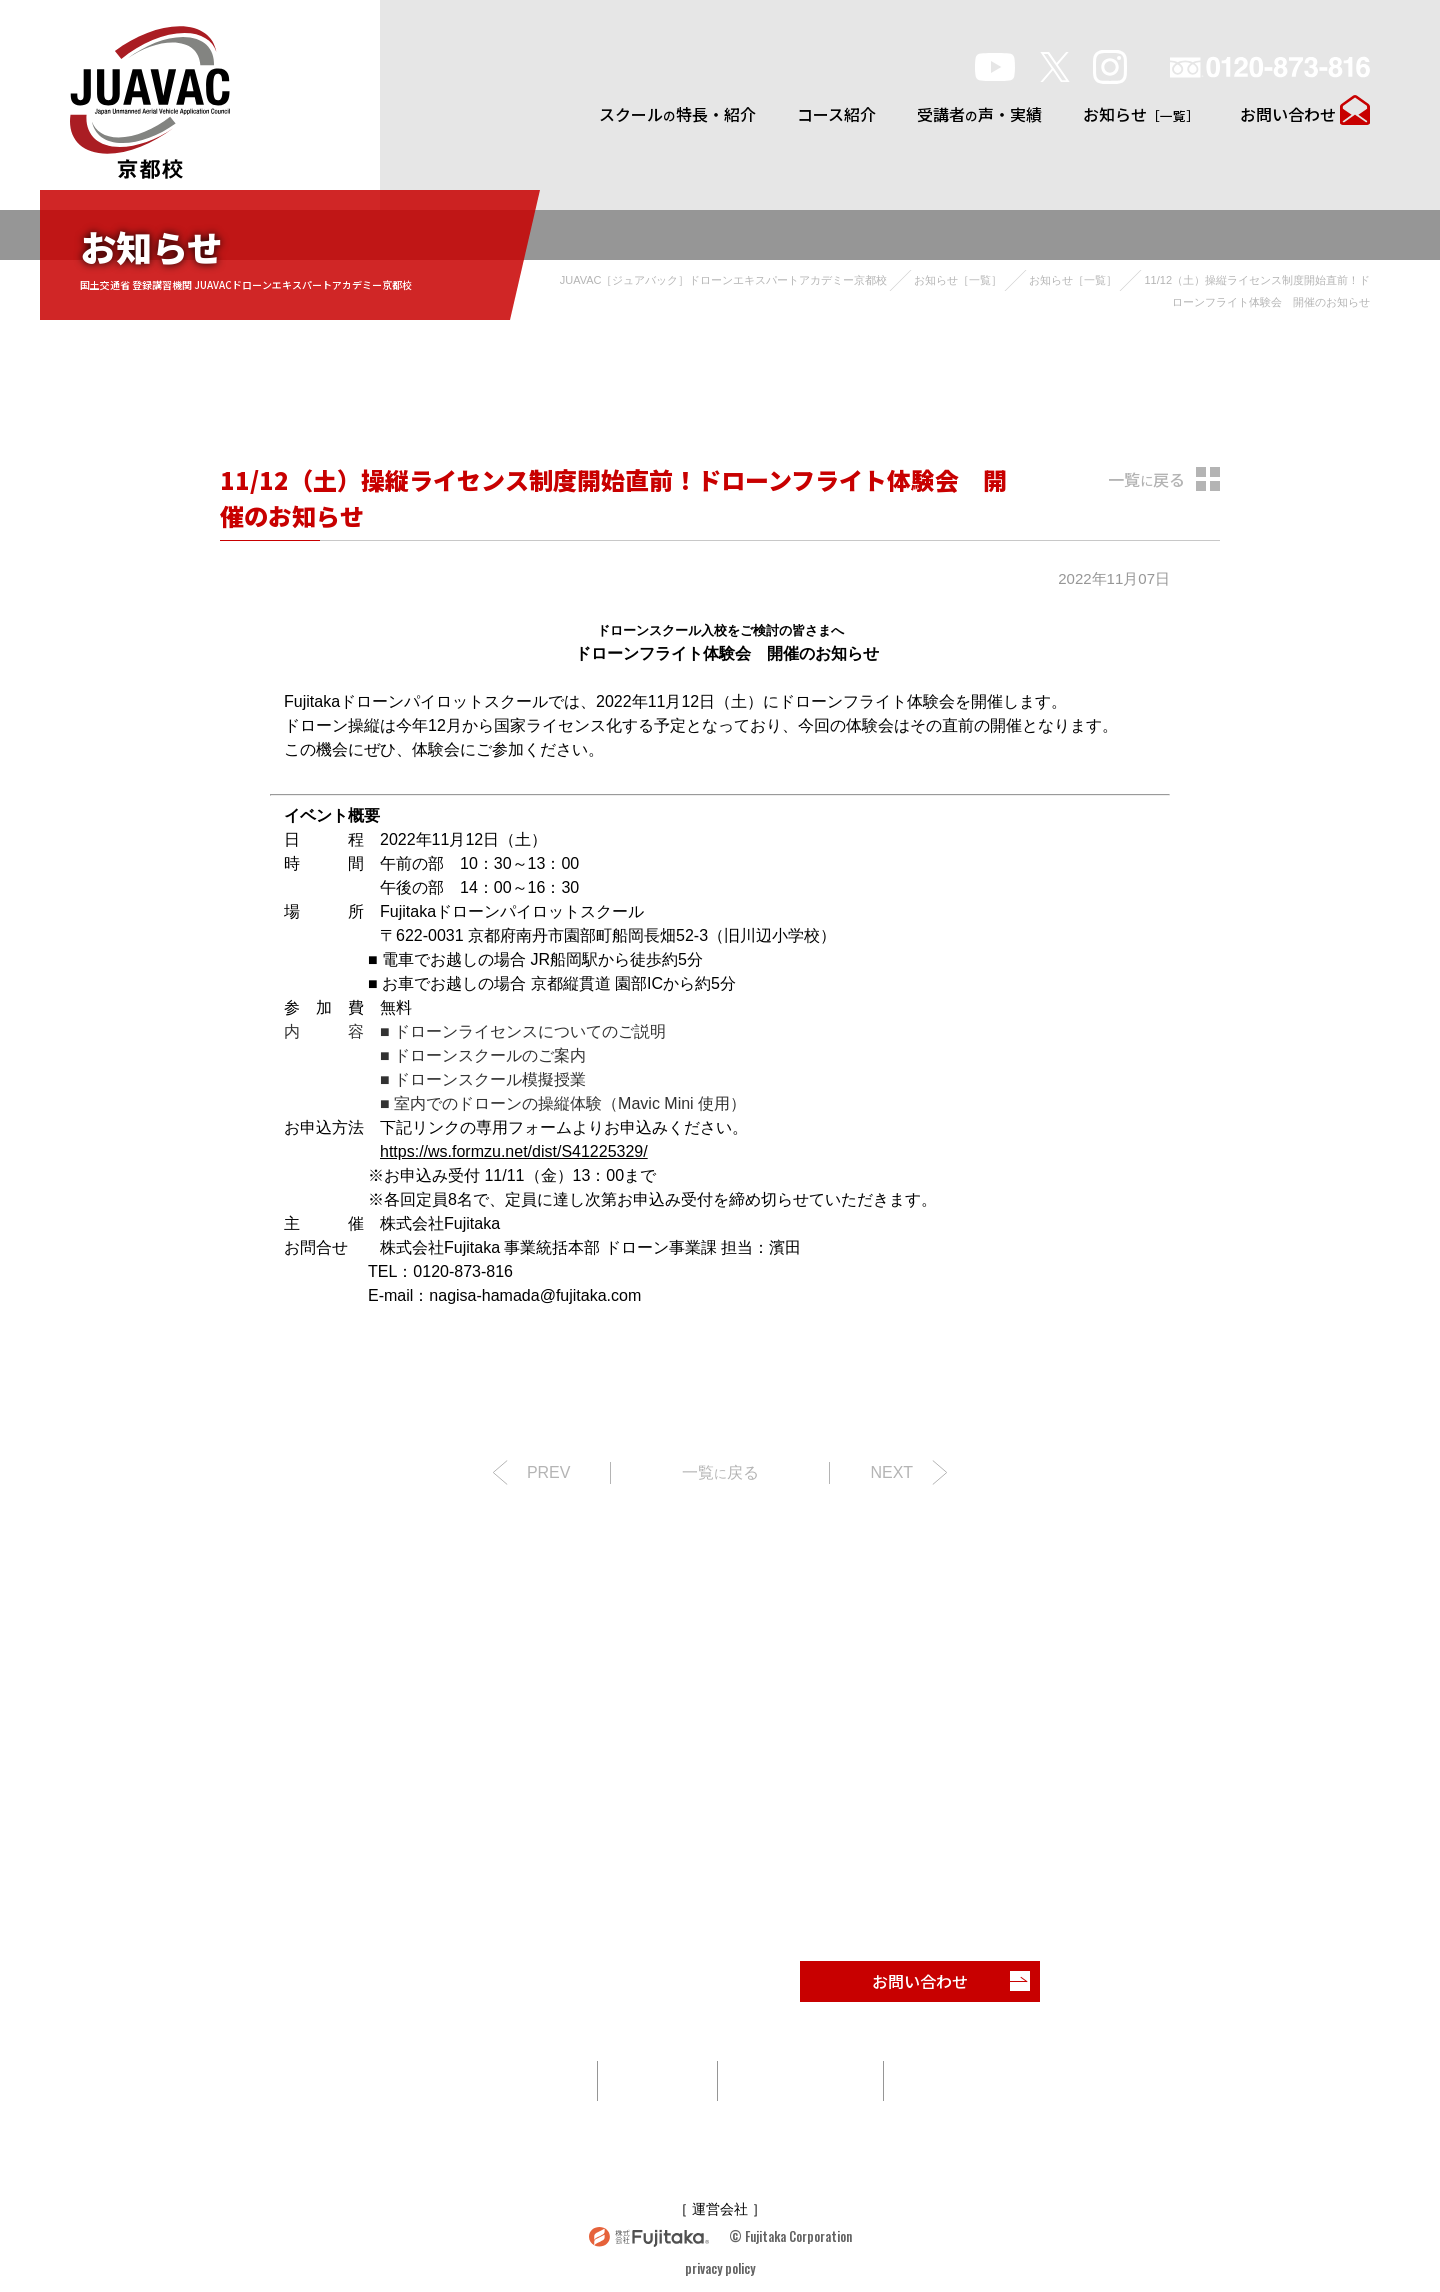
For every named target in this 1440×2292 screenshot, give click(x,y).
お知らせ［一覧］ (958, 280)
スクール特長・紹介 (677, 114)
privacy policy (720, 2268)
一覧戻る (1146, 479)
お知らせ (1141, 114)
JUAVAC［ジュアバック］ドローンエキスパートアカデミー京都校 (724, 280)
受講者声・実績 (979, 114)
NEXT (891, 1472)
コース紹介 (836, 114)
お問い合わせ (1288, 114)
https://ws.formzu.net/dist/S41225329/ (514, 1151)
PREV (549, 1472)
